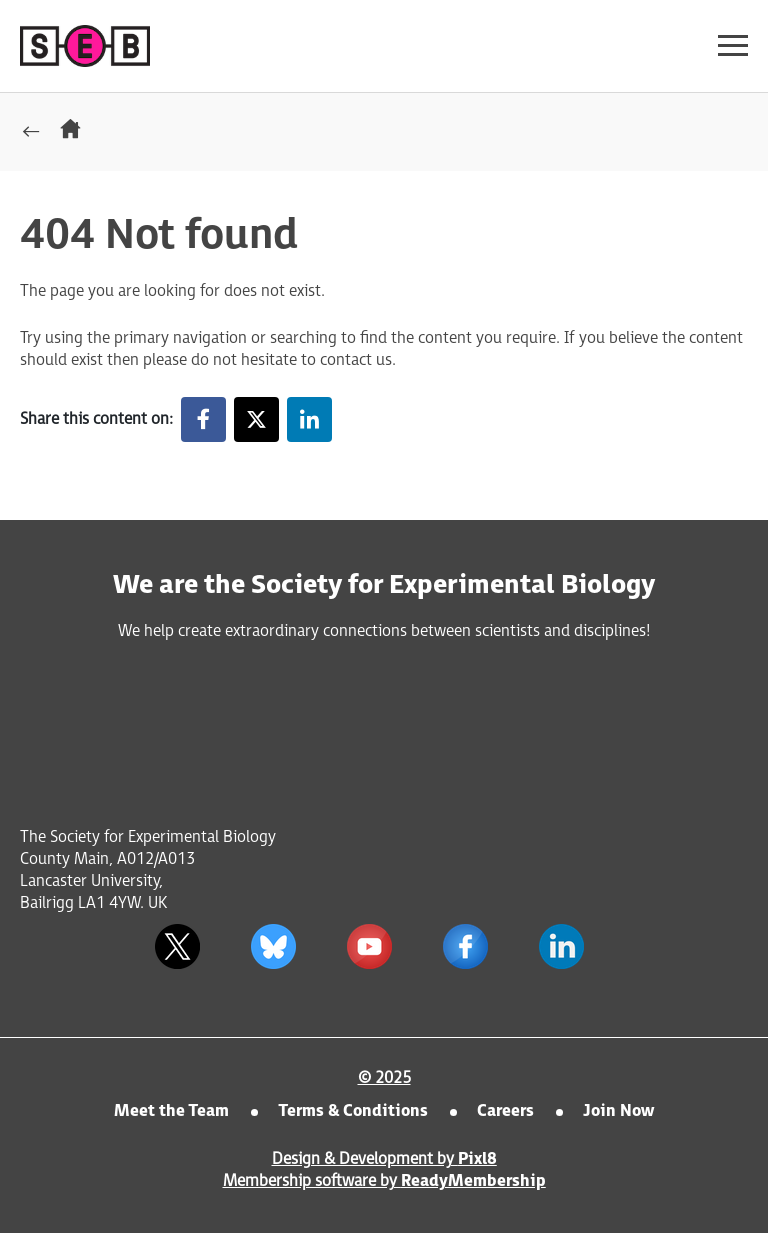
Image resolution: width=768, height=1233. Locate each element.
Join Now (618, 1111)
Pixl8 (477, 1159)
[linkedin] (561, 946)
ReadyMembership (473, 1181)
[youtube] (369, 946)
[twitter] (177, 946)
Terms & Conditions (353, 1111)
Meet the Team (171, 1111)
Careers (505, 1111)
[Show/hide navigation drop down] (733, 45)
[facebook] (465, 946)
